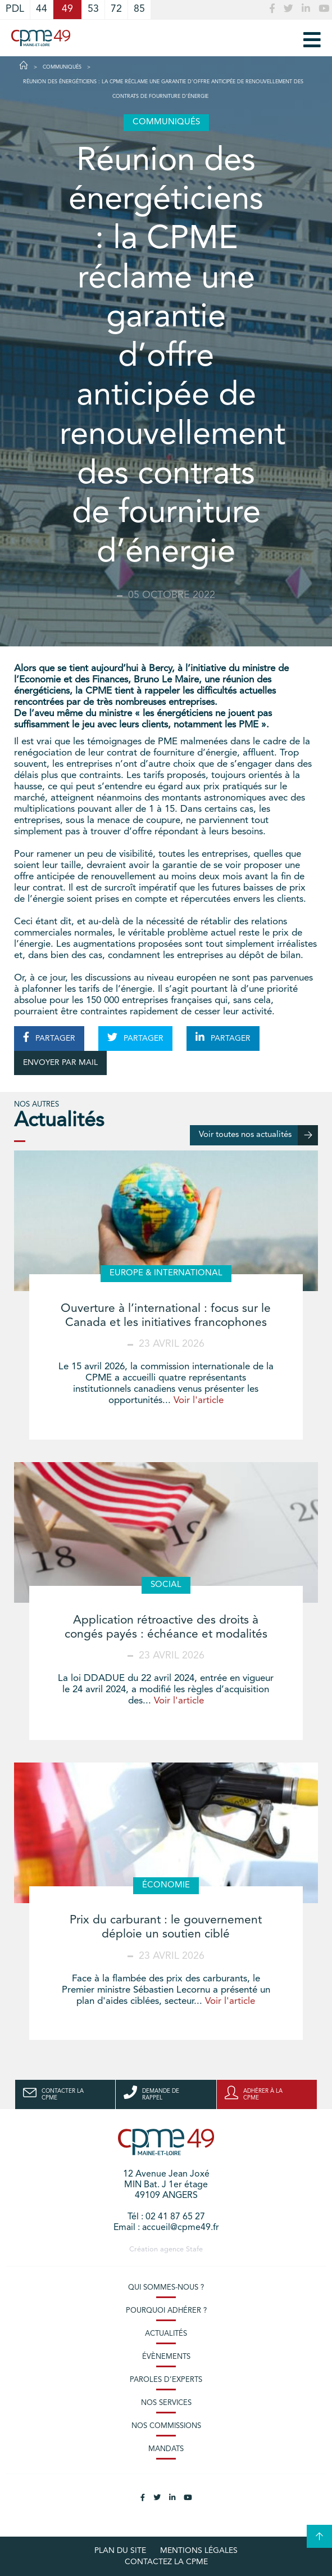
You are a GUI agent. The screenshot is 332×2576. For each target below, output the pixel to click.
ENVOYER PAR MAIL (60, 1063)
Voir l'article (199, 1400)
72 (116, 9)
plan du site (120, 2551)
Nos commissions (166, 2426)
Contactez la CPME (166, 2562)
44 (41, 9)
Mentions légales (199, 2551)
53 (93, 9)
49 (67, 9)
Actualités (166, 2333)
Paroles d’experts (166, 2380)
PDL (15, 9)
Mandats (166, 2449)
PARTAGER (49, 1037)
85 (139, 9)
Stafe (194, 2249)
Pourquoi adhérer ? (166, 2310)
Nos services (166, 2403)
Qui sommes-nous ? (166, 2287)
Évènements (166, 2357)
